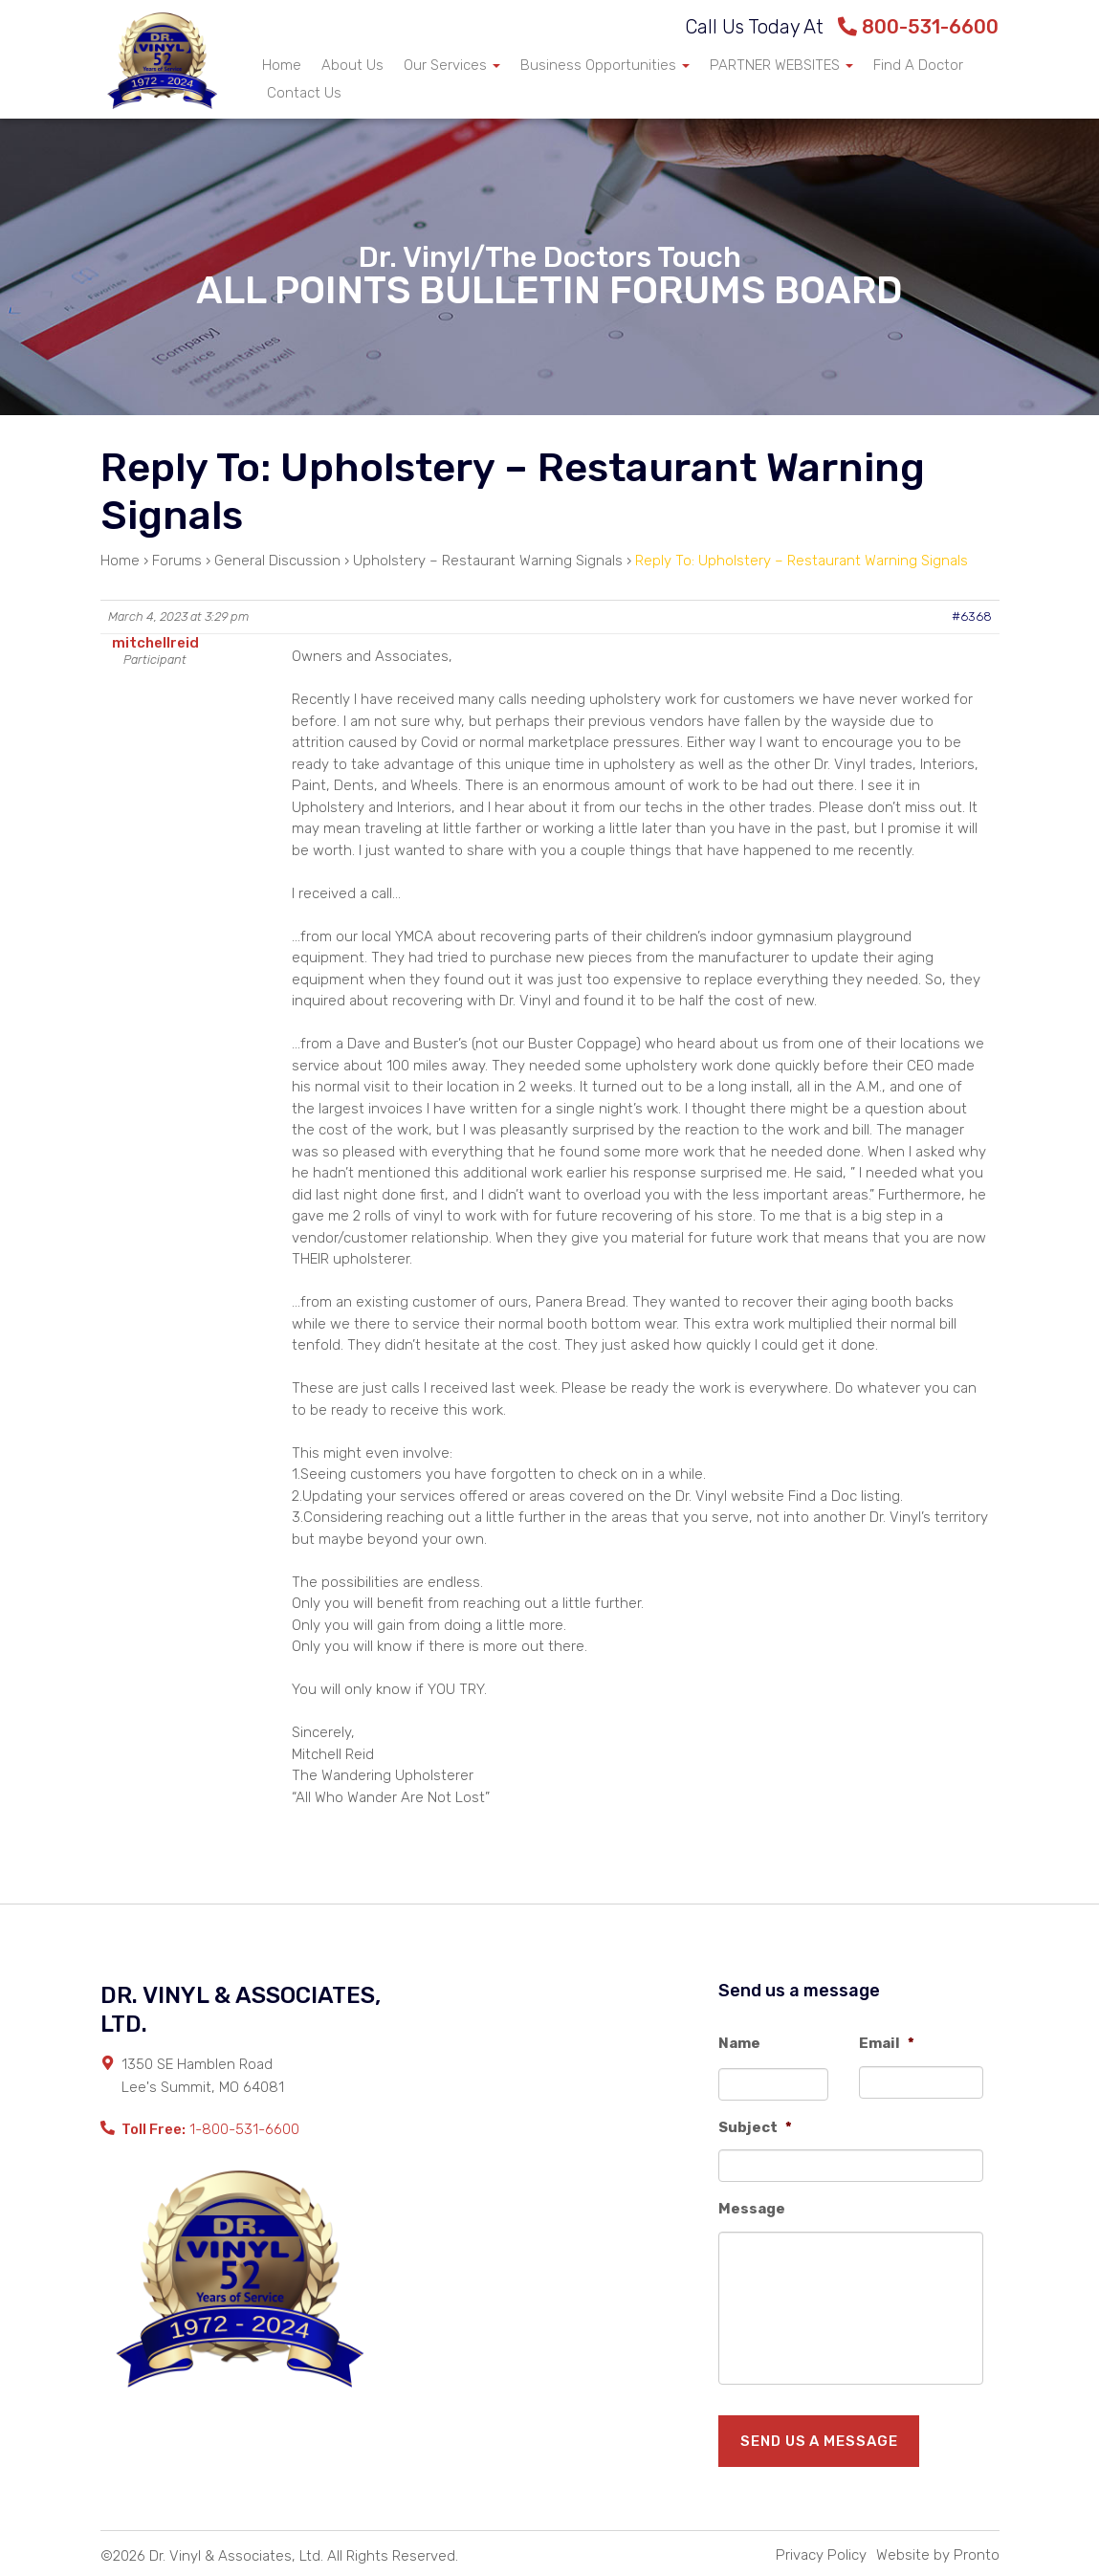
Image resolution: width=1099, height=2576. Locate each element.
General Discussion (277, 560)
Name (739, 2043)
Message (751, 2208)
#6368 (972, 616)
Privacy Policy (821, 2555)
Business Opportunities (605, 65)
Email (886, 2043)
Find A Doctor (918, 65)
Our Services (452, 65)
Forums (177, 560)
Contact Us (304, 92)
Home (281, 65)
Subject (755, 2127)
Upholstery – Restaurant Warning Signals (488, 560)
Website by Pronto (938, 2555)
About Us (352, 65)
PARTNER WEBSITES (781, 65)
